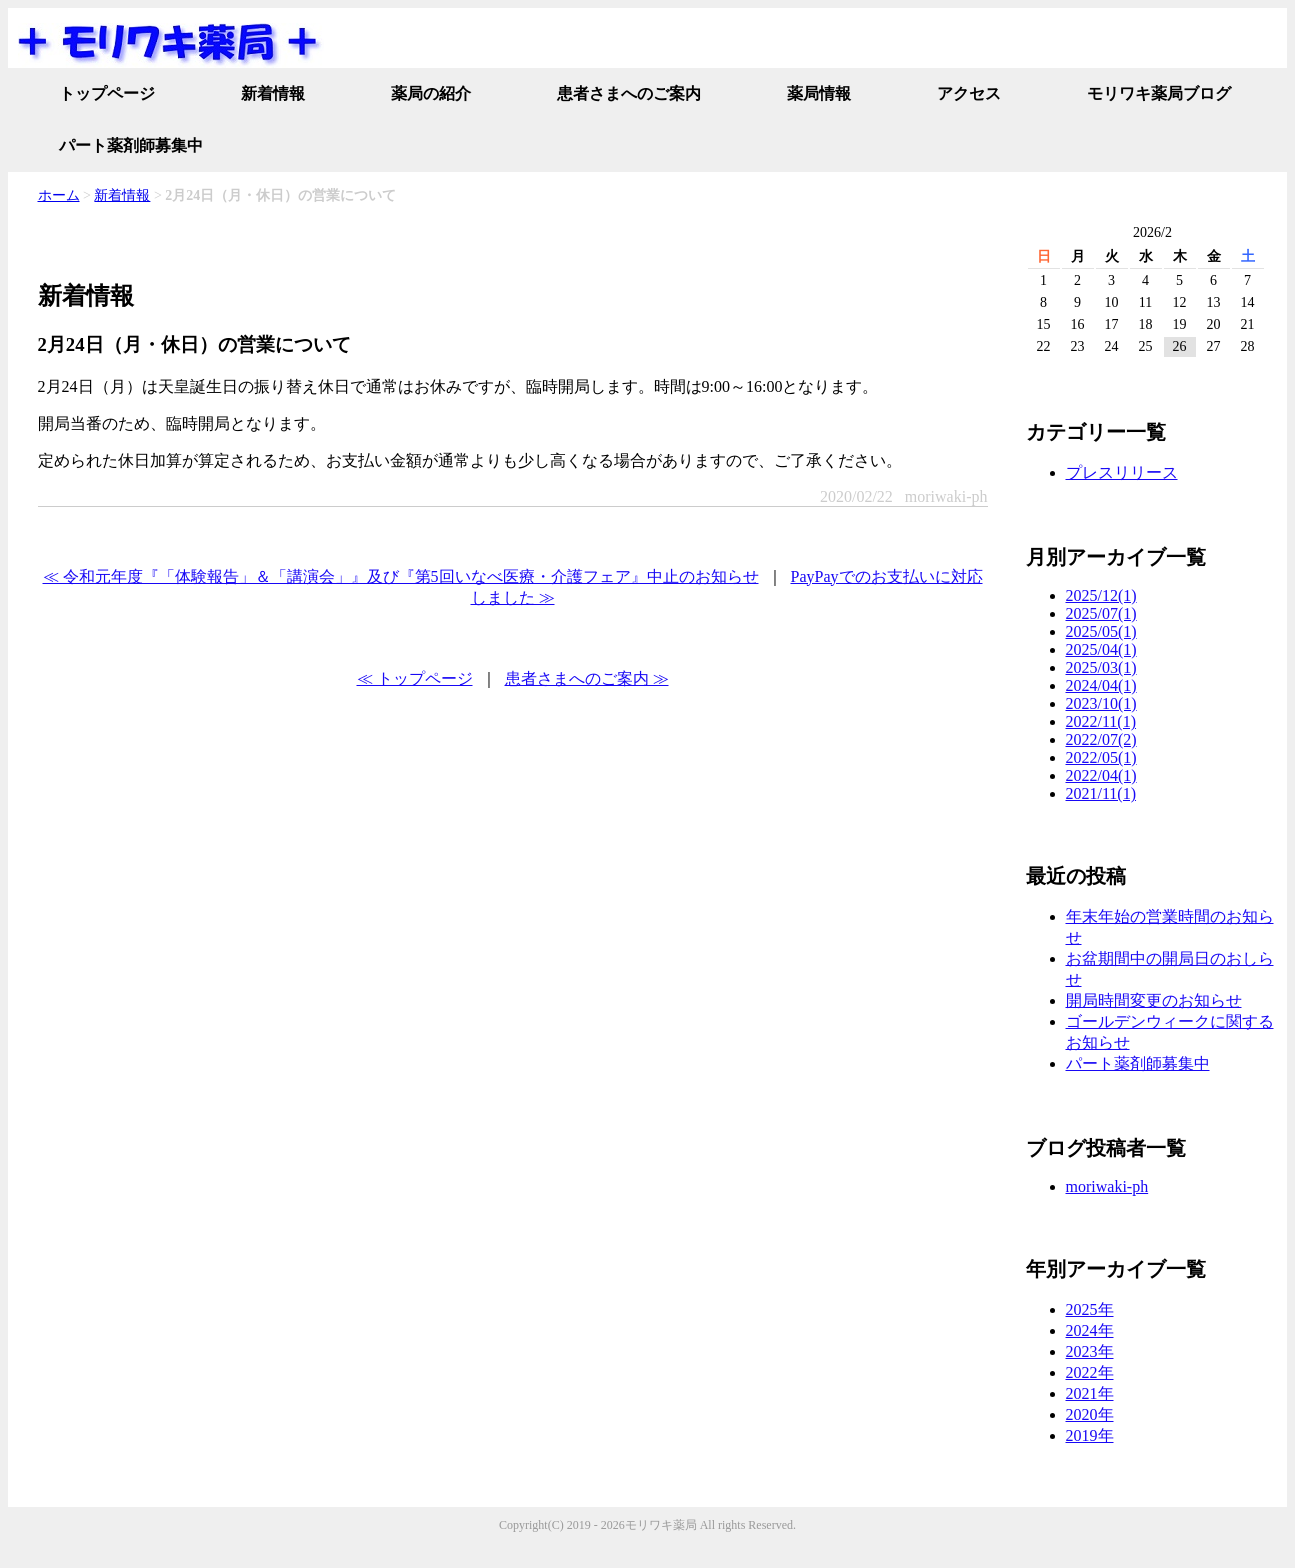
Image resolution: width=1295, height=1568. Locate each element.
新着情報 (273, 93)
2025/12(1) (1101, 595)
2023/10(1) (1101, 703)
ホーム (59, 195)
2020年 (1090, 1414)
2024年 (1090, 1330)
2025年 (1090, 1309)
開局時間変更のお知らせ (1154, 1000)
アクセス (969, 93)
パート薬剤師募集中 (131, 145)
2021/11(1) (1101, 793)
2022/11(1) (1101, 721)
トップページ (107, 93)
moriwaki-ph (1107, 1186)
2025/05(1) (1101, 631)
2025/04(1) (1101, 649)
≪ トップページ (415, 678)
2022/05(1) (1101, 757)
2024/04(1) (1101, 685)
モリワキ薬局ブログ (1159, 93)
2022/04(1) (1101, 775)
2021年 (1090, 1393)
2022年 (1090, 1372)
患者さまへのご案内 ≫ (587, 678)
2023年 (1090, 1351)
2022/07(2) (1101, 739)
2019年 (1090, 1435)
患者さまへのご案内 (629, 93)
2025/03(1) (1101, 667)
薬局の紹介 (431, 93)
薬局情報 (819, 93)
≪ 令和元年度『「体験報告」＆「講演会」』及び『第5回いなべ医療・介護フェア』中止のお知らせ (401, 576)
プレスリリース (1122, 472)
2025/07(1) (1101, 613)
